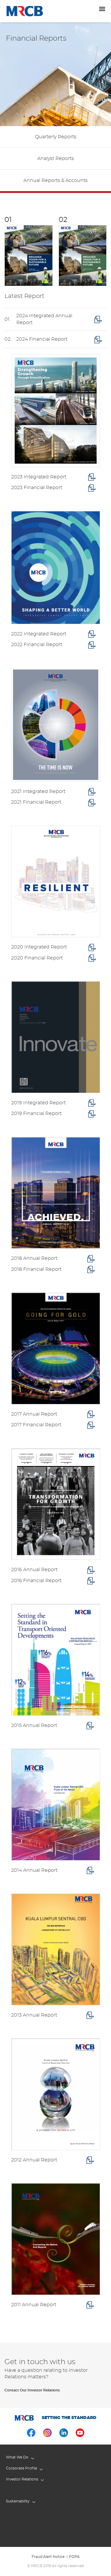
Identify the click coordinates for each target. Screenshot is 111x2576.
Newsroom (16, 2512)
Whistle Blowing (20, 2534)
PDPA (74, 2556)
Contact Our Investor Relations (32, 2390)
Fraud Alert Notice (48, 2556)
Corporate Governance (26, 2490)
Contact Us (16, 2523)
